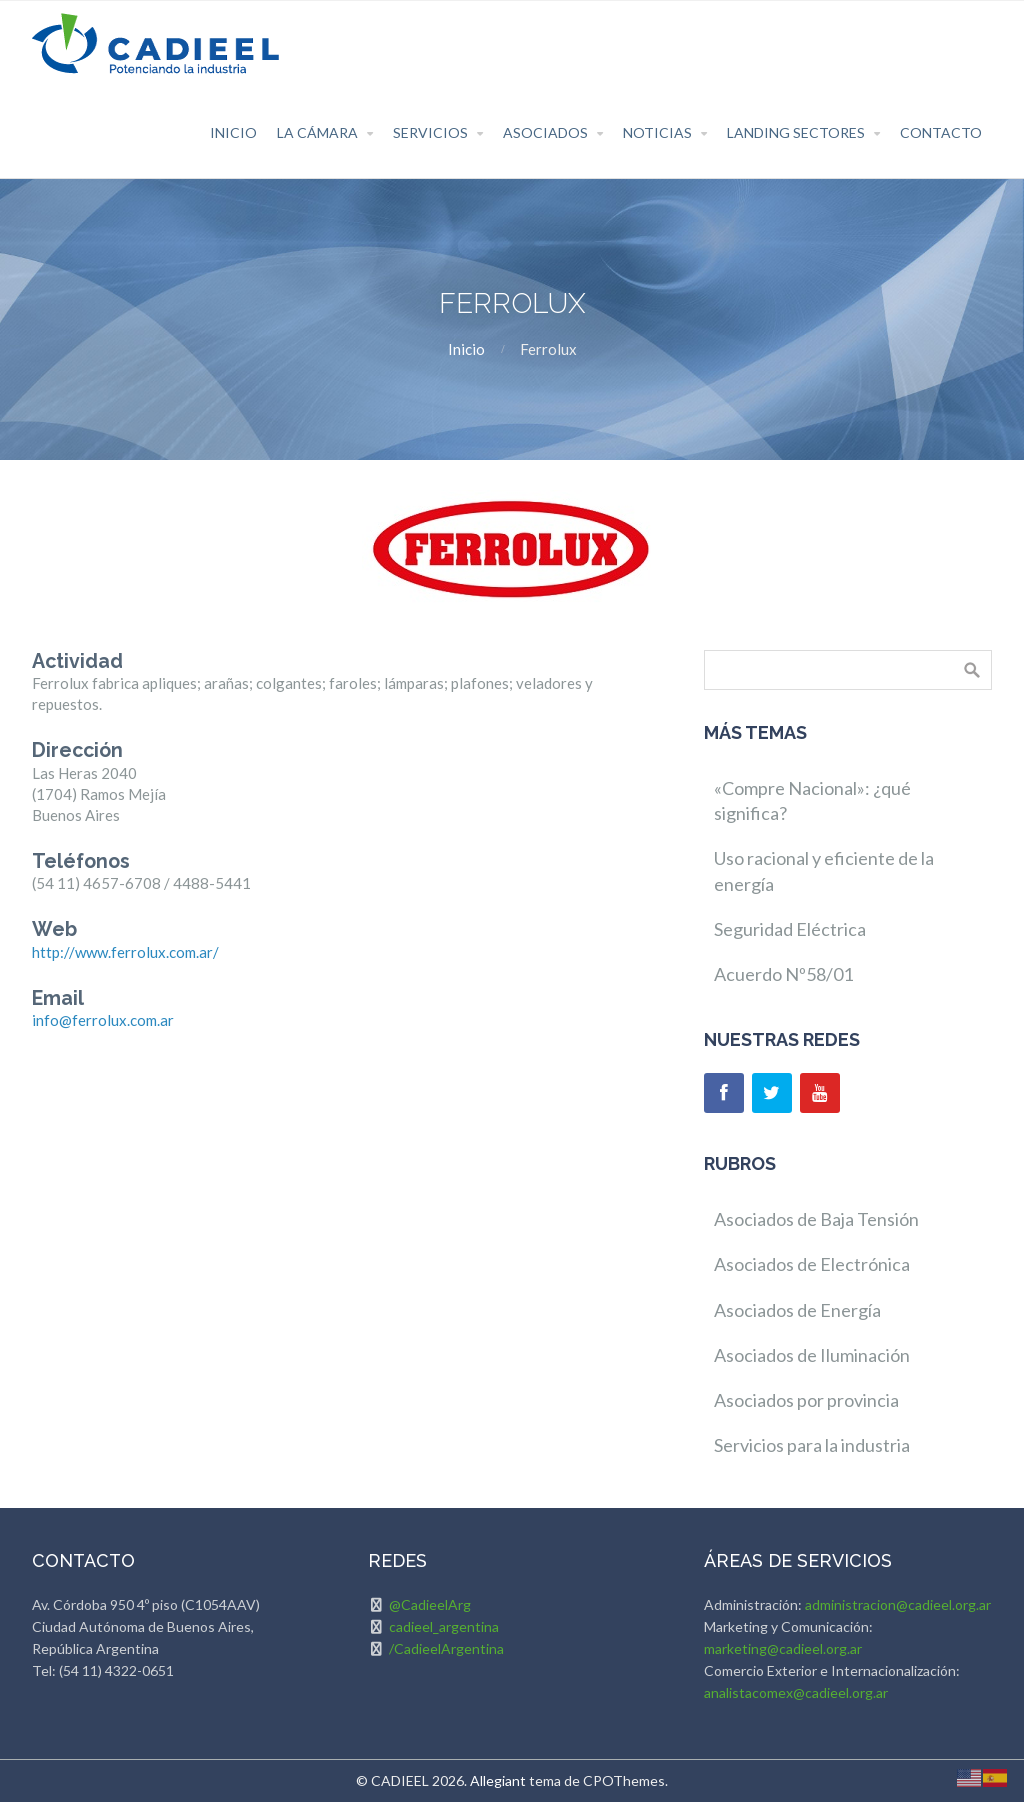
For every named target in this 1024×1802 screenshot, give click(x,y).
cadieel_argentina (444, 1626)
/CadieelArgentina (446, 1648)
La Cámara (317, 132)
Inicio (233, 132)
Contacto (941, 132)
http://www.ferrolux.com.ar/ (125, 952)
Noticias (657, 132)
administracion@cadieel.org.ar (898, 1604)
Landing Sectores (796, 132)
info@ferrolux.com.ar (103, 1020)
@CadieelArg (430, 1604)
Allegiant (498, 1780)
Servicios (430, 132)
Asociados (545, 132)
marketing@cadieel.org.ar (783, 1648)
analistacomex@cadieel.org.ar (796, 1692)
